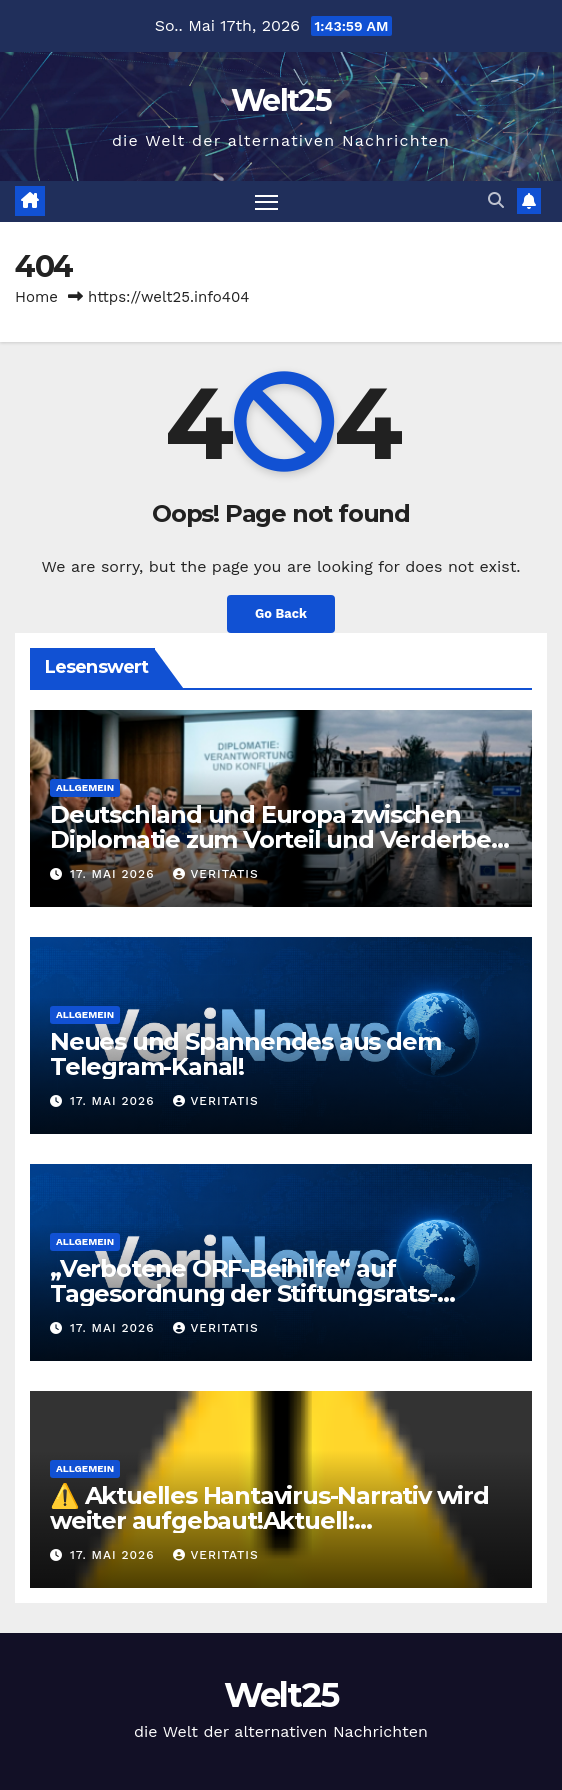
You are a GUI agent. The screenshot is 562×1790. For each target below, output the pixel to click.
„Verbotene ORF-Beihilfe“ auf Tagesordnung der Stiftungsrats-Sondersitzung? (243, 1293)
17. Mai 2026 (115, 874)
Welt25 (281, 100)
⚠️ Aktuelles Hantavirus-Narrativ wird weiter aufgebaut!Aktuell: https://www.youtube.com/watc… (269, 1520)
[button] (496, 200)
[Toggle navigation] (267, 202)
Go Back (281, 613)
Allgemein (85, 787)
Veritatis (215, 874)
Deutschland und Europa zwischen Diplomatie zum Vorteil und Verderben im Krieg (278, 839)
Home (36, 297)
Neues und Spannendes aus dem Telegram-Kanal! (245, 1054)
